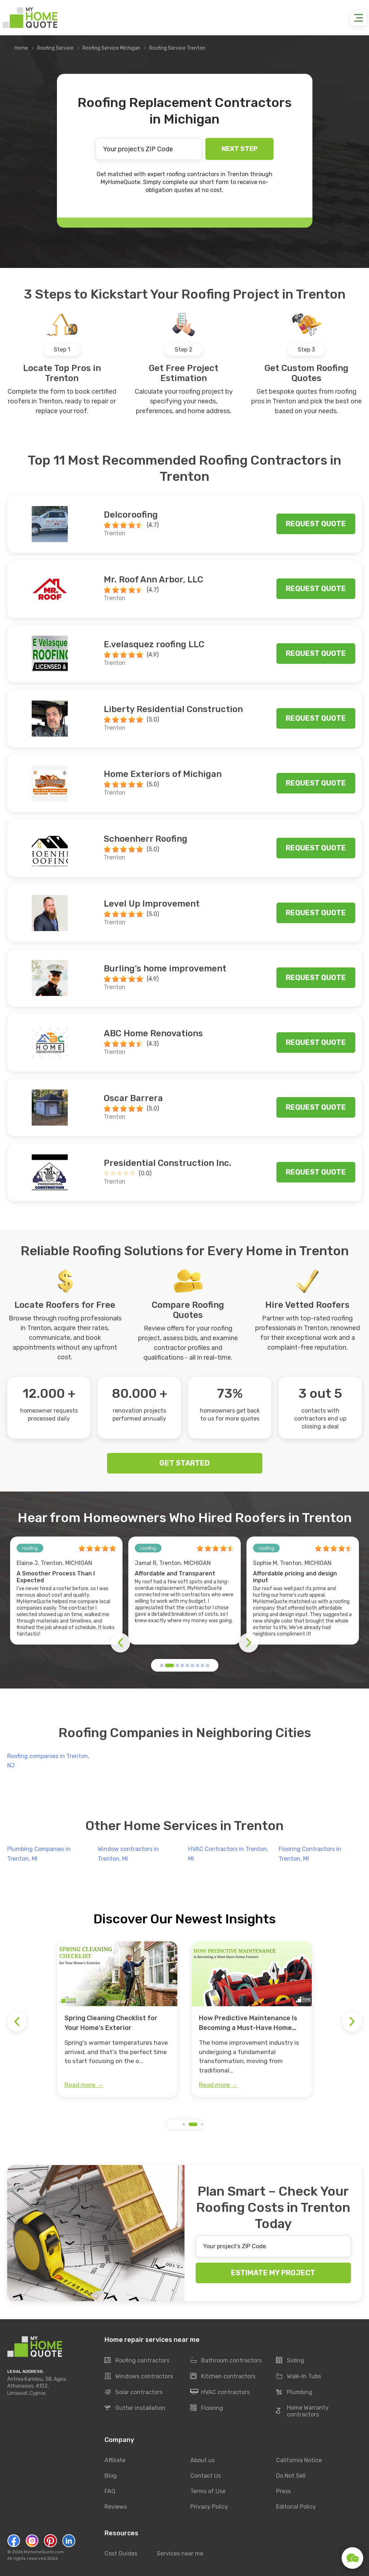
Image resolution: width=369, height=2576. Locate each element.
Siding (290, 2360)
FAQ (110, 2491)
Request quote (316, 523)
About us (202, 2460)
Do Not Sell (291, 2475)
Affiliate (115, 2460)
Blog (111, 2475)
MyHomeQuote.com (44, 2551)
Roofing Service (55, 48)
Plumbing (294, 2392)
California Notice (299, 2460)
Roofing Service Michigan (111, 48)
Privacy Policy (209, 2506)
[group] (117, 2019)
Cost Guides (121, 2553)
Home (21, 48)
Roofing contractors (137, 2360)
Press (283, 2491)
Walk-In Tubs (298, 2376)
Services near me (180, 2553)
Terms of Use (208, 2491)
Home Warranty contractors (302, 2411)
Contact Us (205, 2475)
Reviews (116, 2506)
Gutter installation (135, 2408)
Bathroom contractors (226, 2360)
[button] (162, 1665)
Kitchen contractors (222, 2376)
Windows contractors (139, 2376)
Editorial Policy (296, 2506)
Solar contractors (134, 2392)
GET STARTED (184, 1463)
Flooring (206, 2408)
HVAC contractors (220, 2392)
